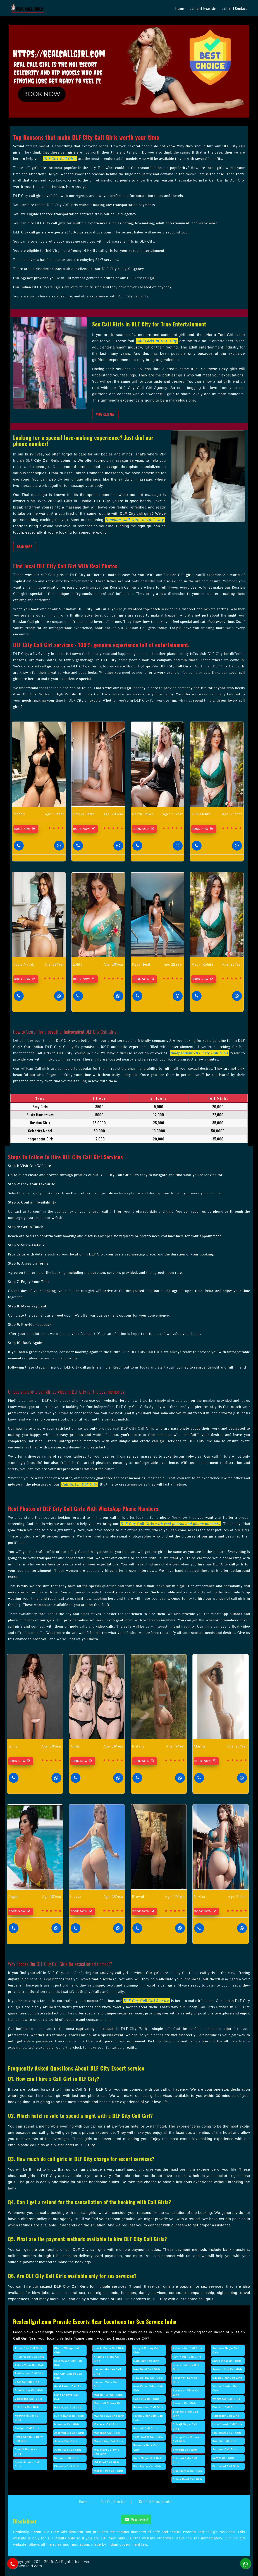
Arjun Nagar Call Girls (29, 2356)
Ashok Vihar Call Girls (30, 2365)
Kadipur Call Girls (66, 2458)
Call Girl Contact (234, 8)
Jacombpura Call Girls (69, 2432)
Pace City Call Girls (146, 2399)
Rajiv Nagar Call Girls (148, 2458)
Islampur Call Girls (67, 2424)
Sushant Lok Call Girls (227, 2369)
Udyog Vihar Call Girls (227, 2377)
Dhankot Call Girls (224, 2407)
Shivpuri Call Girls (185, 2449)
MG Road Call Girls (106, 2462)
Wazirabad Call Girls (226, 2399)
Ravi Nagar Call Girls (187, 2356)
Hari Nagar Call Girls (68, 2407)
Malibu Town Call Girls (109, 2416)
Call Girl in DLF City (79, 1484)
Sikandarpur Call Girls (188, 2471)
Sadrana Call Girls (224, 2449)
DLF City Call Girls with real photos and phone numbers (170, 1524)
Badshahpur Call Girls (29, 2373)
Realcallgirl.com (27, 2566)
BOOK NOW (26, 829)
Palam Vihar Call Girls (148, 2407)
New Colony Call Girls (148, 2377)
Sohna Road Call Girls (187, 2479)
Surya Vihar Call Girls (227, 2361)
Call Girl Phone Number (156, 2501)
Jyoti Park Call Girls (68, 2449)
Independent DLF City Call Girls (199, 1053)
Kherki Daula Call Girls (109, 2348)
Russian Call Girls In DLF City (135, 520)
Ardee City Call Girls (28, 2348)
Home (179, 8)
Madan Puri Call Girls (108, 2394)
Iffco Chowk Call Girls (227, 2424)
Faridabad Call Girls (225, 2466)
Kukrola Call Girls (224, 2441)
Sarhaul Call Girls (185, 2403)
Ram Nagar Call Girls (147, 2466)
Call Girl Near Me (203, 8)
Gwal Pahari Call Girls (69, 2386)
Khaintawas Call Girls (227, 2432)
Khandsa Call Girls (66, 2466)
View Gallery (105, 414)
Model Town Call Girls (108, 2470)
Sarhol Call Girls (223, 2458)
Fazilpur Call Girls (27, 2428)
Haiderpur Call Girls (225, 2415)
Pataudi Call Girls (145, 2428)
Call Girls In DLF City (156, 341)
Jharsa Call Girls (65, 2441)
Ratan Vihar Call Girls (187, 2348)
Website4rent (136, 2519)
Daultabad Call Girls (28, 2398)
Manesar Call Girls (106, 2424)
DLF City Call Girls (60, 159)
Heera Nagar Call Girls (69, 2416)
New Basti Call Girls (147, 2369)
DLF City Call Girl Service (146, 2001)
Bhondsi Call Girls (27, 2382)
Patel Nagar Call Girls (148, 2437)
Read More (24, 547)
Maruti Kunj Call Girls (108, 2441)
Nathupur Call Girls (146, 2361)
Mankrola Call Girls (107, 2432)
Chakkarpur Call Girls (29, 2390)
